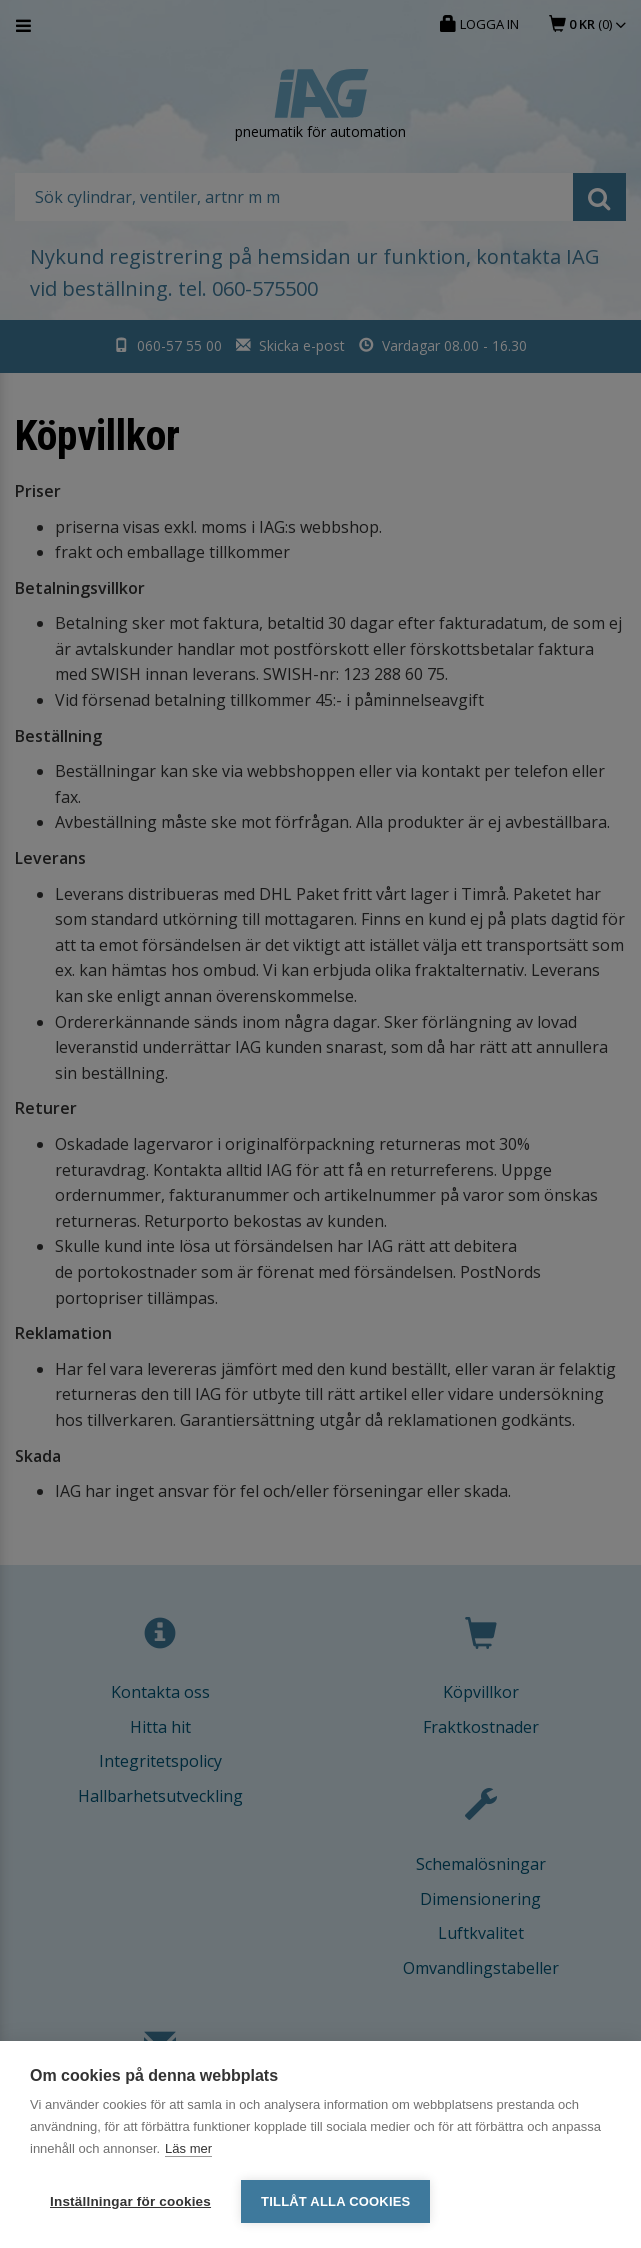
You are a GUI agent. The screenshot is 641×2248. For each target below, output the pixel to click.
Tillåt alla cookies (335, 2201)
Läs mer (188, 2148)
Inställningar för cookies (130, 2201)
